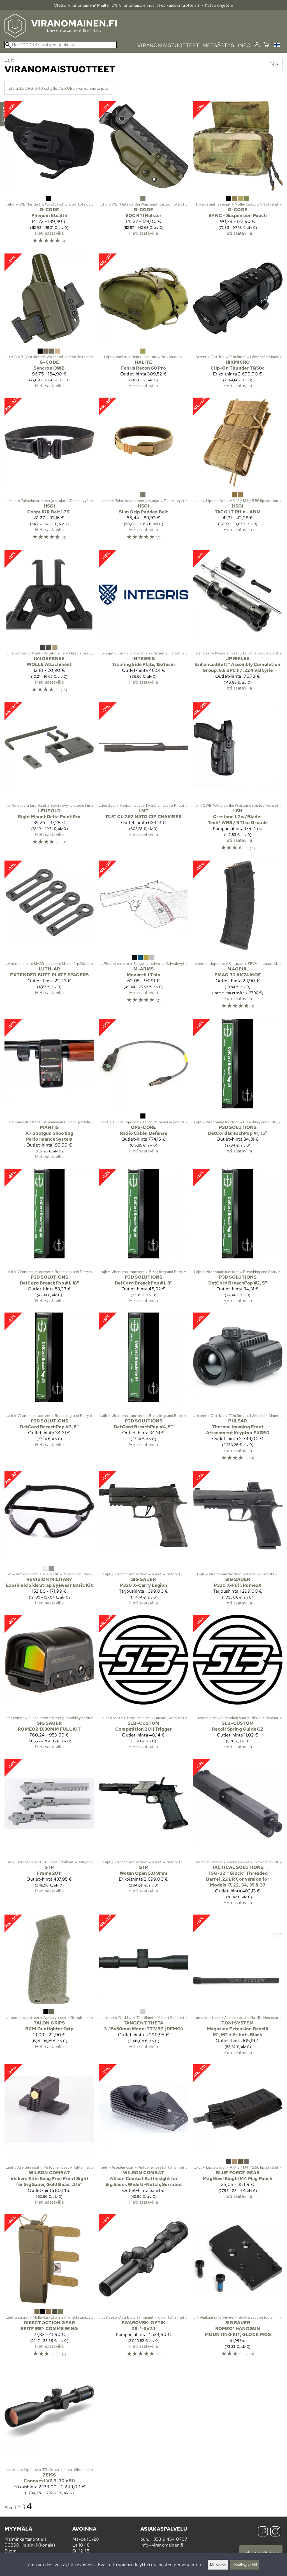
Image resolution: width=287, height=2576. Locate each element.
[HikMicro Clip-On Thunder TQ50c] (238, 323)
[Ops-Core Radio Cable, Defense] (143, 1091)
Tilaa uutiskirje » (261, 2553)
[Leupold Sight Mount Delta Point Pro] (49, 779)
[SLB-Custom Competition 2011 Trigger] (143, 1684)
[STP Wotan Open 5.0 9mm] (143, 1834)
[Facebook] (263, 2532)
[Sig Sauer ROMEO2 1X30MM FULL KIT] (49, 1684)
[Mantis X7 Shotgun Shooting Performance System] (49, 1091)
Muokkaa (218, 2564)
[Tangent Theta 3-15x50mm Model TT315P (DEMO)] (143, 1987)
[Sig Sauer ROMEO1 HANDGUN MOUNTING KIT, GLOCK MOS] (238, 2288)
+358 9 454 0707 (169, 2539)
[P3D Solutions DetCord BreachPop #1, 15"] (238, 1091)
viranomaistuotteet (168, 45)
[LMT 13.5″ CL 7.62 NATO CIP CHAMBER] (143, 779)
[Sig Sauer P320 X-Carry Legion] (143, 1540)
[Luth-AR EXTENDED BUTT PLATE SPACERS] (49, 937)
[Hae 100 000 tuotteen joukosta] (60, 44)
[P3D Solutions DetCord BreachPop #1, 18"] (49, 1238)
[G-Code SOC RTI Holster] (143, 175)
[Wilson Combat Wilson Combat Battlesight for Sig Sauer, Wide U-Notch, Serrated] (143, 2137)
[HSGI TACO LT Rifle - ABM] (238, 471)
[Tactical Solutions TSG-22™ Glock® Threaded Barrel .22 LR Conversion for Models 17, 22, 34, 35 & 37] (238, 1834)
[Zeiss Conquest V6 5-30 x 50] (49, 2433)
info (244, 45)
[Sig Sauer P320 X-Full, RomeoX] (238, 1540)
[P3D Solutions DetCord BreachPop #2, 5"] (238, 1238)
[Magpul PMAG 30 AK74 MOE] (238, 937)
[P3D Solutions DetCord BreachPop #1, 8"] (143, 1238)
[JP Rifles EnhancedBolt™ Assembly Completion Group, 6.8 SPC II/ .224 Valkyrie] (238, 624)
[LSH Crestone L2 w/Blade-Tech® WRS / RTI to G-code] (238, 779)
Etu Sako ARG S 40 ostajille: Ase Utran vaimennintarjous (58, 88)
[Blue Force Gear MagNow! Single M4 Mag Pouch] (238, 2137)
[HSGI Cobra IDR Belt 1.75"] (49, 471)
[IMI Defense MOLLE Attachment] (49, 624)
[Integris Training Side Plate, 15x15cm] (143, 624)
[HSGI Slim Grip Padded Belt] (143, 471)
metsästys (218, 45)
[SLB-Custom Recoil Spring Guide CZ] (238, 1684)
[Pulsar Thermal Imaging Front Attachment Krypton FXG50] (238, 1389)
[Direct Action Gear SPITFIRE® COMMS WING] (49, 2288)
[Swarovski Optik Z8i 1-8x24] (143, 2288)
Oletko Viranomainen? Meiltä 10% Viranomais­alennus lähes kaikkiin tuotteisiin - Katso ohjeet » (143, 5)
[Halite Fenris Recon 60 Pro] (143, 323)
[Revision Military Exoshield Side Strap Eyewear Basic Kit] (49, 1540)
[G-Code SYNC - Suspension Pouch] (238, 175)
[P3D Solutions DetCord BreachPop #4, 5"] (143, 1389)
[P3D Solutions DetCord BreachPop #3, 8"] (49, 1389)
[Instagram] (275, 2532)
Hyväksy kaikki (244, 2564)
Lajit (10, 60)
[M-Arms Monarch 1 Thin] (143, 937)
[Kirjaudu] (257, 45)
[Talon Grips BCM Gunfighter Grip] (49, 1987)
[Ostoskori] (266, 45)
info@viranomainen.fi (162, 2545)
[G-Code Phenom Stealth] (49, 175)
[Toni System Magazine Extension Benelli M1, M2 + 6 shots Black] (238, 1987)
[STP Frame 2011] (49, 1834)
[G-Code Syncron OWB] (49, 323)
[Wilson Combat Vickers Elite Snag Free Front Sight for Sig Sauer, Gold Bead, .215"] (49, 2137)
